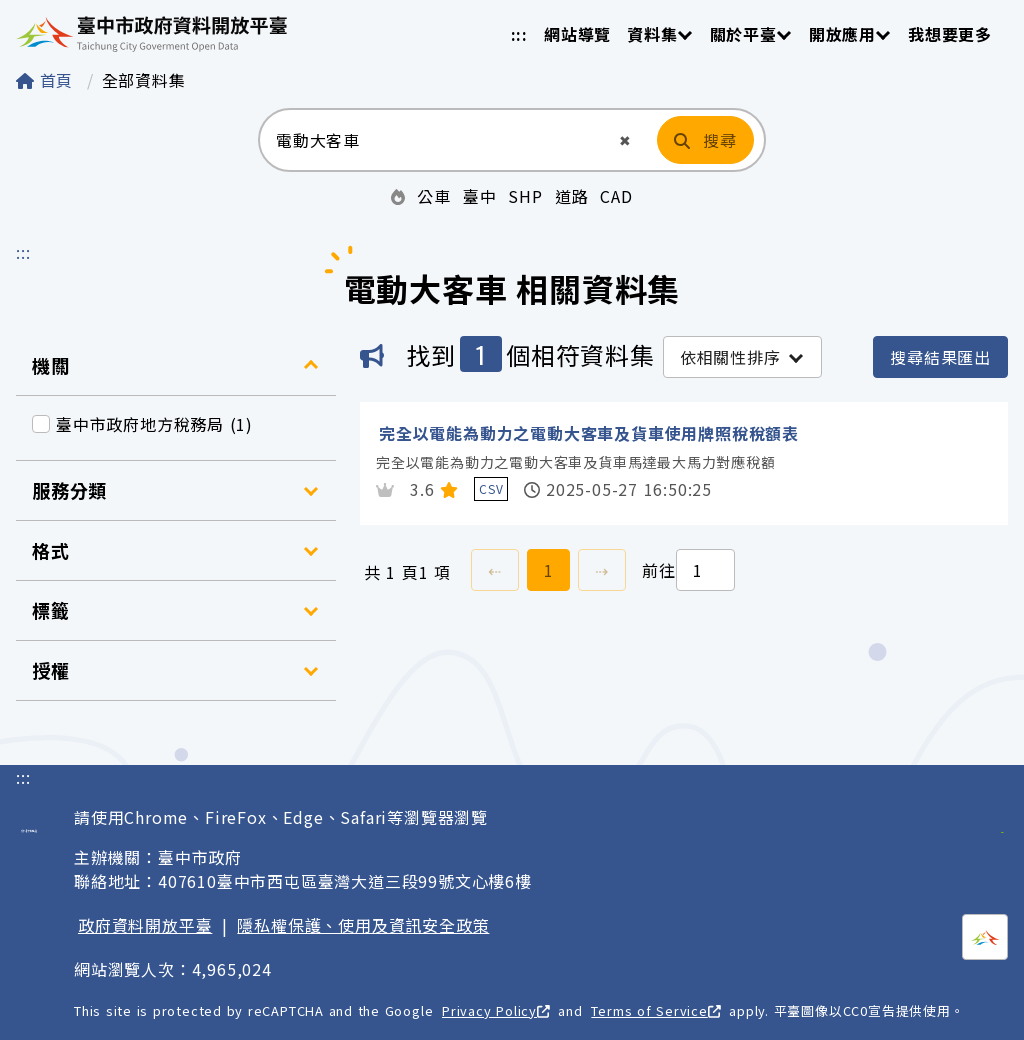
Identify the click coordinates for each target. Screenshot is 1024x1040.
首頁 (47, 80)
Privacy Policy (496, 1010)
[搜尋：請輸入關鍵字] (437, 140)
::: (519, 34)
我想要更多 (950, 34)
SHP (525, 196)
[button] (625, 140)
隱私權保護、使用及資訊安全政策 (363, 925)
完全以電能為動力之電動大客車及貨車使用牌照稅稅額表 (589, 433)
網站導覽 (577, 34)
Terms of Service (655, 1010)
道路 (572, 196)
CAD (616, 196)
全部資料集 (144, 80)
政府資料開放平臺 (145, 925)
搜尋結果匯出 (940, 357)
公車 (434, 196)
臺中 (480, 196)
